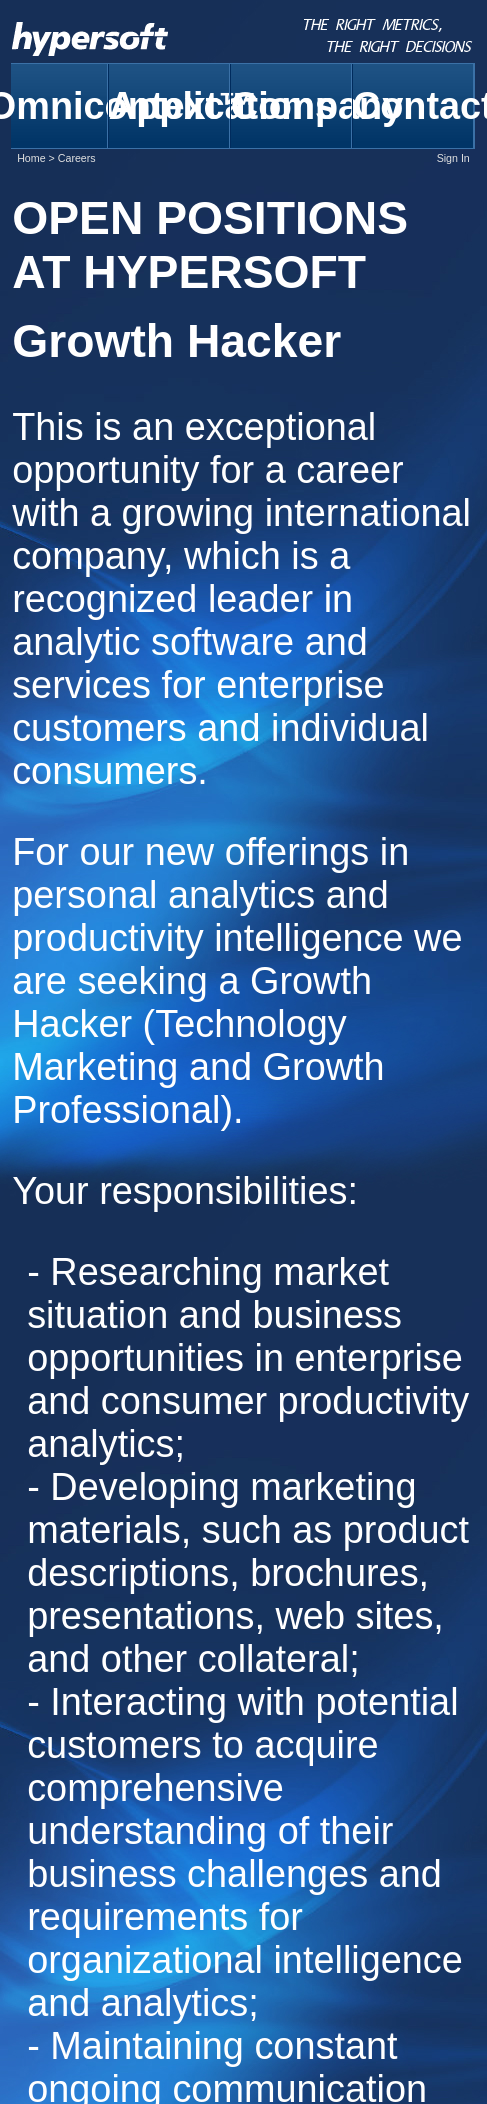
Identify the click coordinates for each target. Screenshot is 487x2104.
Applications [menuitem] (169, 106)
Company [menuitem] (291, 106)
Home (31, 158)
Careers (77, 158)
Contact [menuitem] (413, 106)
